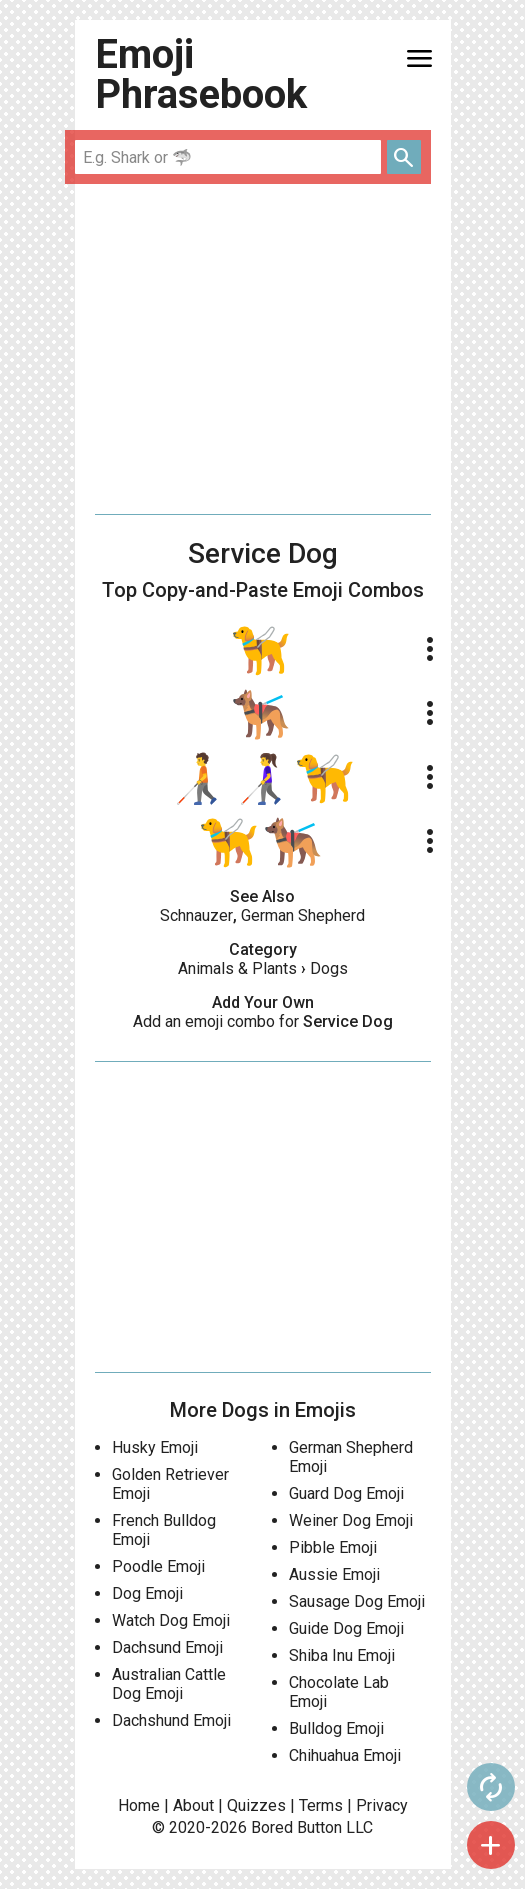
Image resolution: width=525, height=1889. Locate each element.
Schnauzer (196, 915)
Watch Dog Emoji (171, 1620)
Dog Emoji (147, 1593)
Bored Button (296, 1827)
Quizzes (256, 1805)
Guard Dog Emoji (346, 1493)
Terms (321, 1805)
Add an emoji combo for (263, 1021)
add (491, 1845)
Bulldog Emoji (336, 1728)
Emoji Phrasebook (201, 74)
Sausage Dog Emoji (357, 1601)
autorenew (491, 1787)
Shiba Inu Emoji (342, 1655)
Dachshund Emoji (171, 1720)
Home (139, 1805)
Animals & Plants (237, 968)
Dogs (329, 968)
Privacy (382, 1805)
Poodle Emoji (158, 1566)
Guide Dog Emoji (346, 1628)
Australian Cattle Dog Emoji (169, 1684)
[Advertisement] (263, 349)
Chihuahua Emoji (345, 1755)
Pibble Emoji (333, 1547)
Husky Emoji (155, 1447)
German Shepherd (303, 915)
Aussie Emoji (334, 1574)
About (193, 1805)
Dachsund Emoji (167, 1647)
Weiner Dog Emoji (351, 1520)
